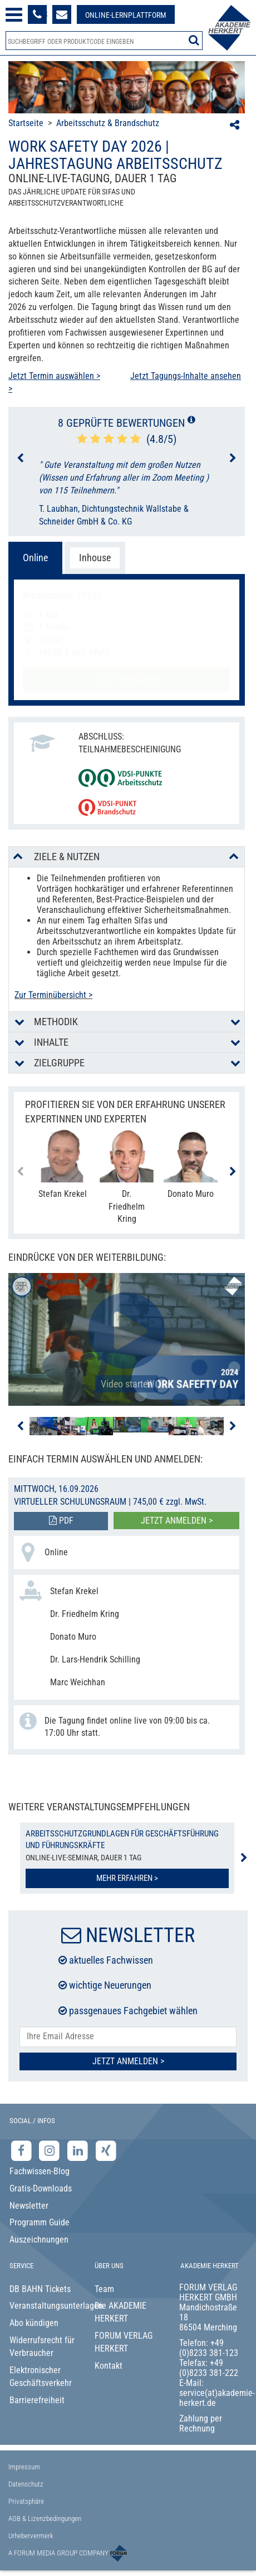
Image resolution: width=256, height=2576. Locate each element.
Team (104, 2289)
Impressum (24, 2467)
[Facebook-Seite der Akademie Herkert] (22, 2150)
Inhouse (95, 557)
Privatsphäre (26, 2501)
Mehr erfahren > (127, 1878)
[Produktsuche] (104, 40)
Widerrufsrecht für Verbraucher (42, 2346)
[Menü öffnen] (14, 14)
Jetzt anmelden (127, 678)
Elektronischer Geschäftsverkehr (40, 2376)
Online (35, 557)
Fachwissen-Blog (39, 2171)
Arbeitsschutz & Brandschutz (107, 123)
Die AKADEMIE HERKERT (120, 2312)
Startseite (25, 123)
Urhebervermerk (30, 2536)
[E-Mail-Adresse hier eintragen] (128, 2036)
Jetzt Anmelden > (128, 2061)
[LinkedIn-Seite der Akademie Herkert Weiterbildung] (79, 2150)
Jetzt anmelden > (177, 1520)
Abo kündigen (33, 2323)
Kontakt (108, 2365)
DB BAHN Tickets (40, 2289)
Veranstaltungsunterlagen (43, 2305)
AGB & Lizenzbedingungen (44, 2518)
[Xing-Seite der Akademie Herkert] (106, 2150)
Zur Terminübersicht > (53, 995)
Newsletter (28, 2205)
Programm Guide (39, 2222)
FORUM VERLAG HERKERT (123, 2342)
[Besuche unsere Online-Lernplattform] (126, 14)
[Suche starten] (194, 40)
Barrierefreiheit (37, 2400)
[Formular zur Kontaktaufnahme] (61, 14)
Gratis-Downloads (40, 2188)
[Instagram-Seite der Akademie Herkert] (51, 2150)
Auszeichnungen (38, 2239)
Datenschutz (25, 2484)
